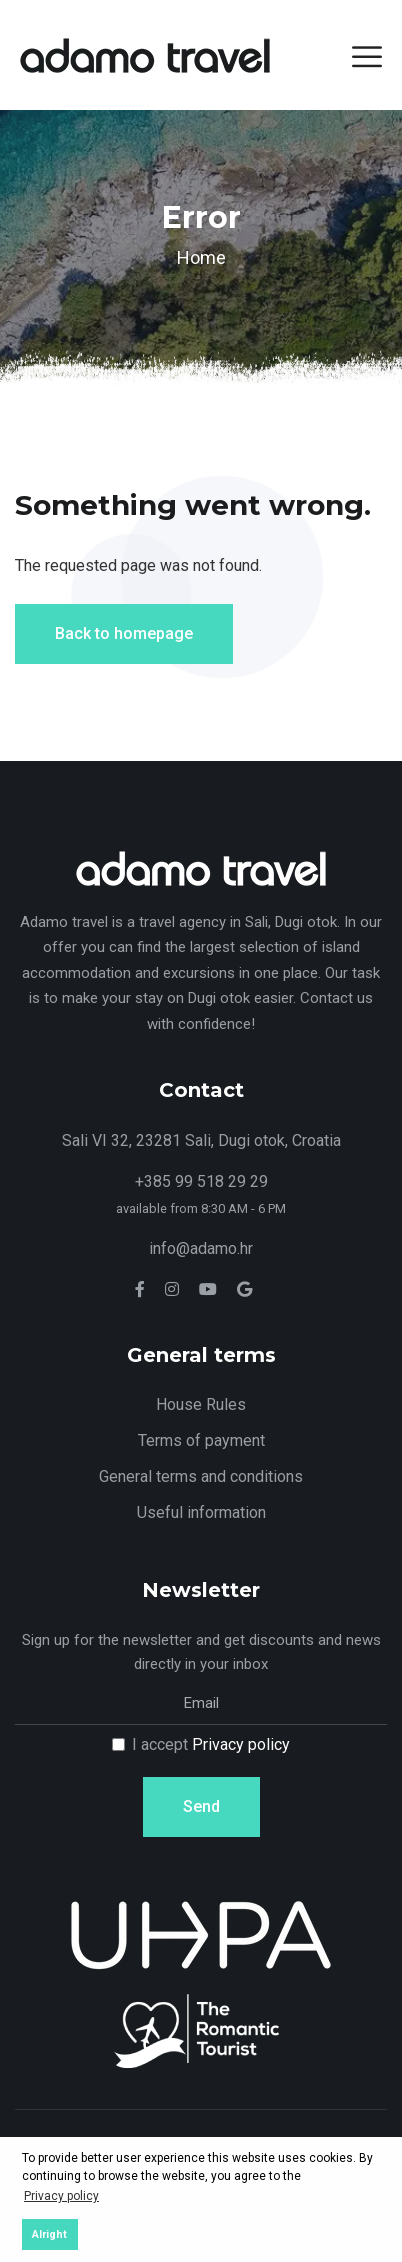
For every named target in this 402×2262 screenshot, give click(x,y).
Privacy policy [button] (61, 2196)
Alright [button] (49, 2234)
